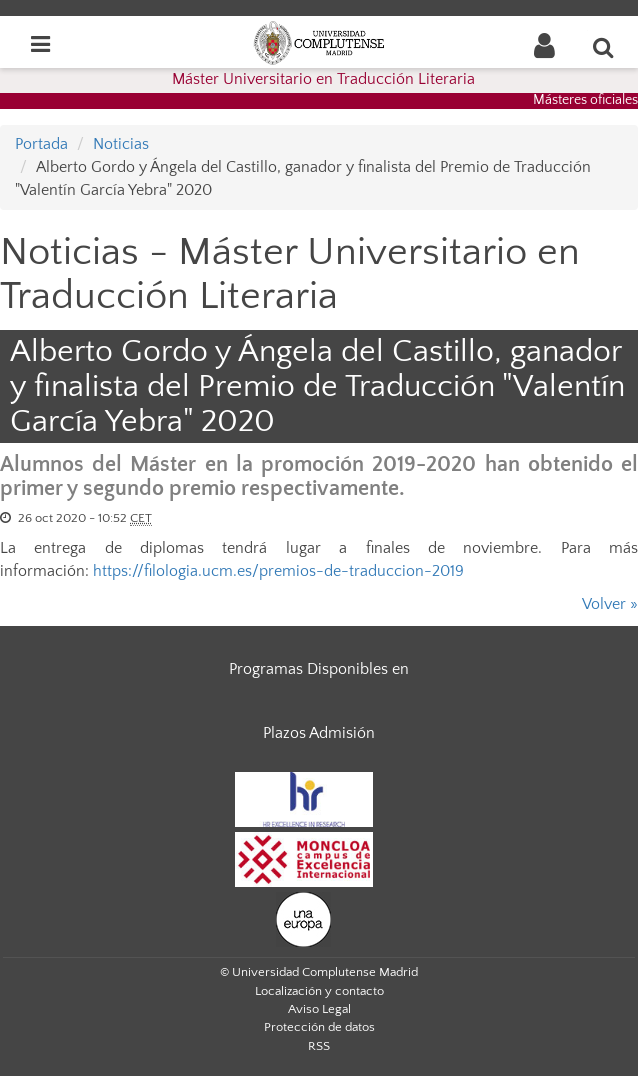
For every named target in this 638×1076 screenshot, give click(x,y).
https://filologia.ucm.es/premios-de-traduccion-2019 (278, 571)
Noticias (121, 144)
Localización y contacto (319, 991)
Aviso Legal (319, 1009)
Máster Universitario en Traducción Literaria (323, 79)
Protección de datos (319, 1027)
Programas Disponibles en (319, 669)
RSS (319, 1046)
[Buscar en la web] (604, 47)
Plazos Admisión (319, 733)
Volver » (610, 604)
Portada (41, 144)
